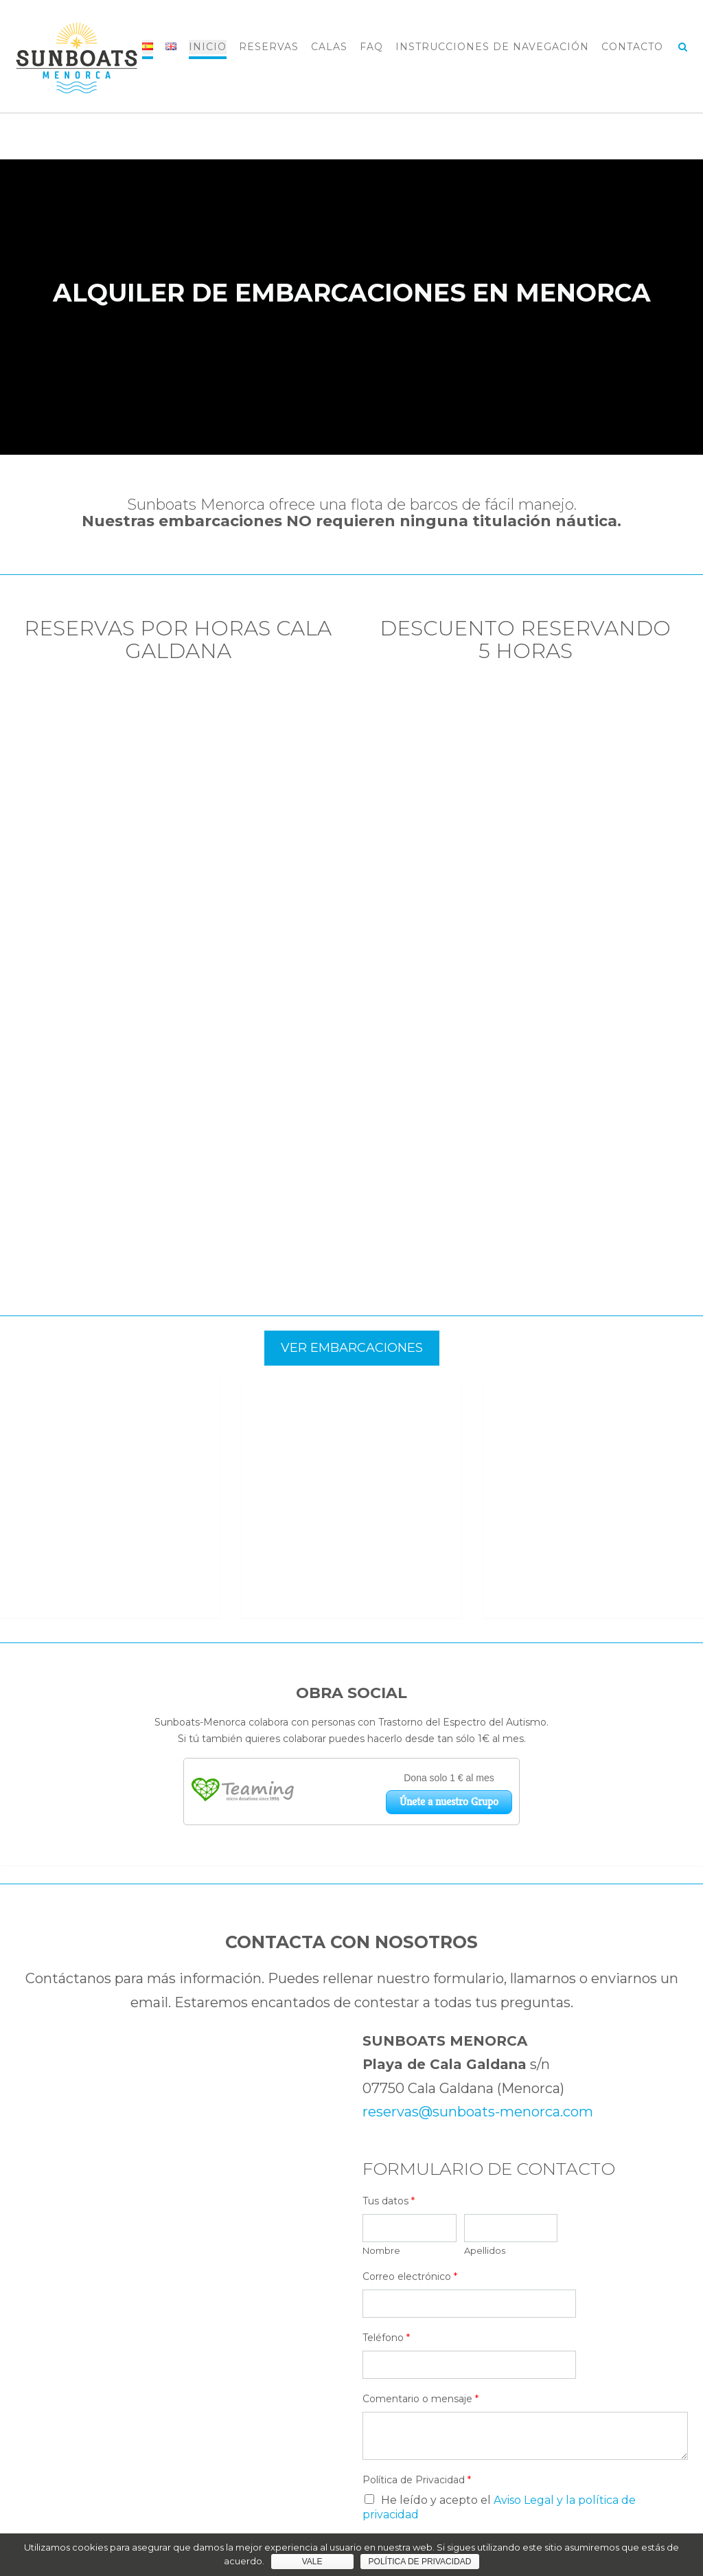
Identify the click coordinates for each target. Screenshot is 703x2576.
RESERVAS (269, 47)
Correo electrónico (409, 2056)
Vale (312, 2561)
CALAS (329, 47)
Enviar (403, 2330)
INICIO (208, 47)
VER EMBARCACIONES (352, 1347)
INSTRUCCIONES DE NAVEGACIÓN (492, 47)
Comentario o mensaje (420, 2179)
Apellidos (484, 2030)
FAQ (371, 47)
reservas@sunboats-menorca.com (477, 1892)
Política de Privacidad (416, 2260)
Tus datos (388, 1981)
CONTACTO (632, 47)
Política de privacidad (420, 2561)
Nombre (381, 2030)
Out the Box (377, 2519)
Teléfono (386, 2118)
